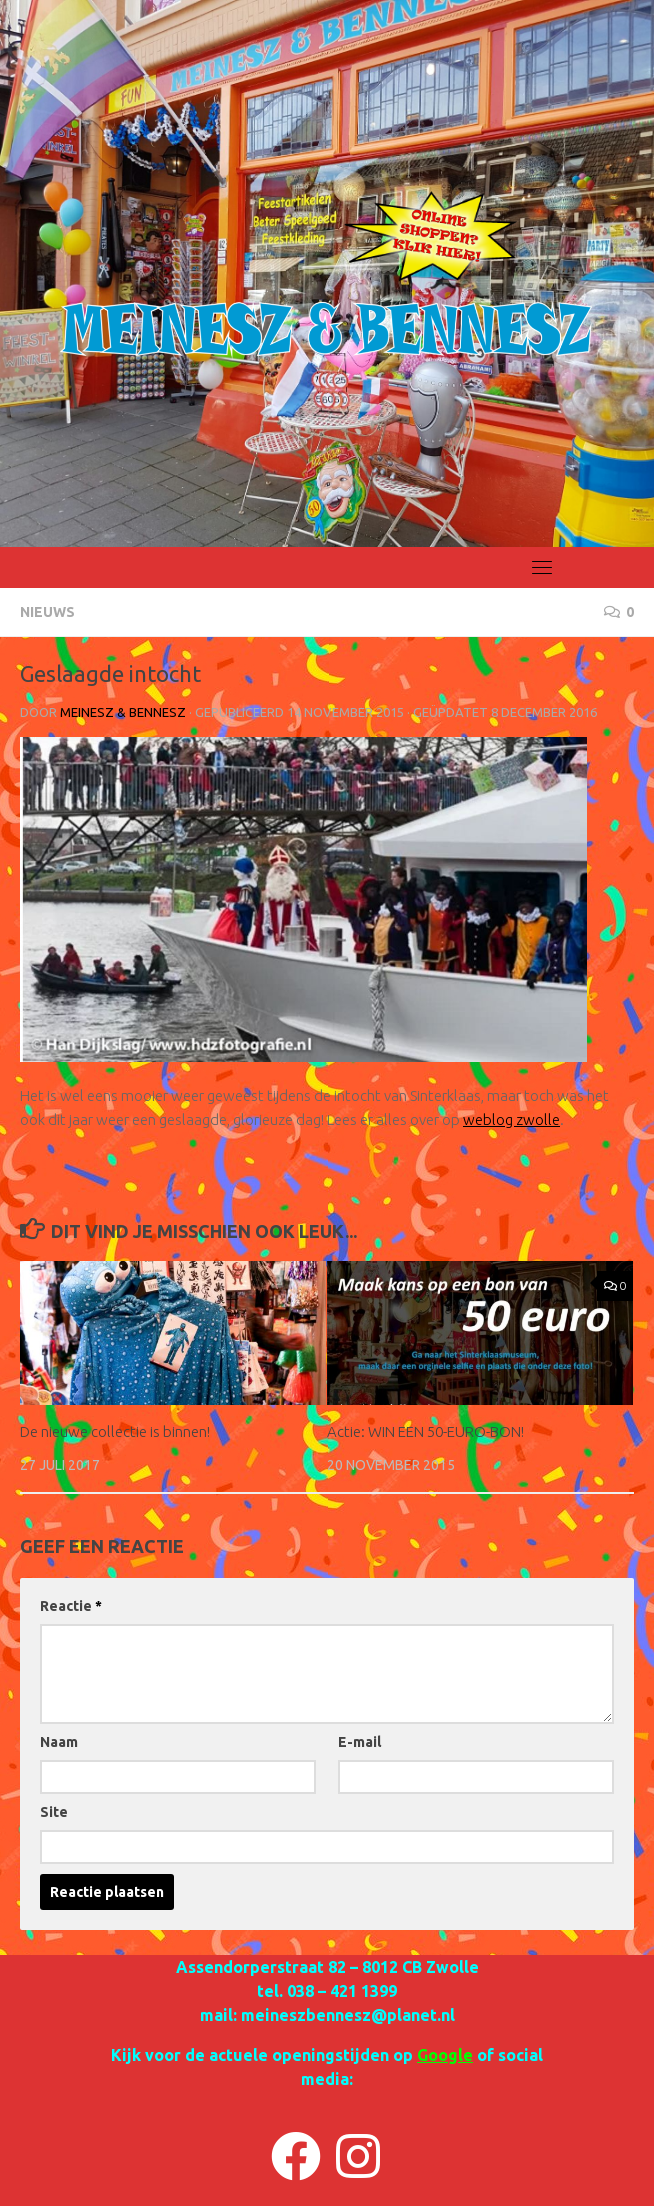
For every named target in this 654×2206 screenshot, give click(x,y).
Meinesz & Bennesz (123, 712)
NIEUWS (47, 612)
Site (54, 1812)
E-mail (359, 1742)
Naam (59, 1742)
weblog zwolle (511, 1119)
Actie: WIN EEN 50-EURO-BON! (425, 1431)
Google (445, 2055)
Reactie (71, 1606)
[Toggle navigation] (542, 567)
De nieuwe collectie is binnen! (115, 1431)
